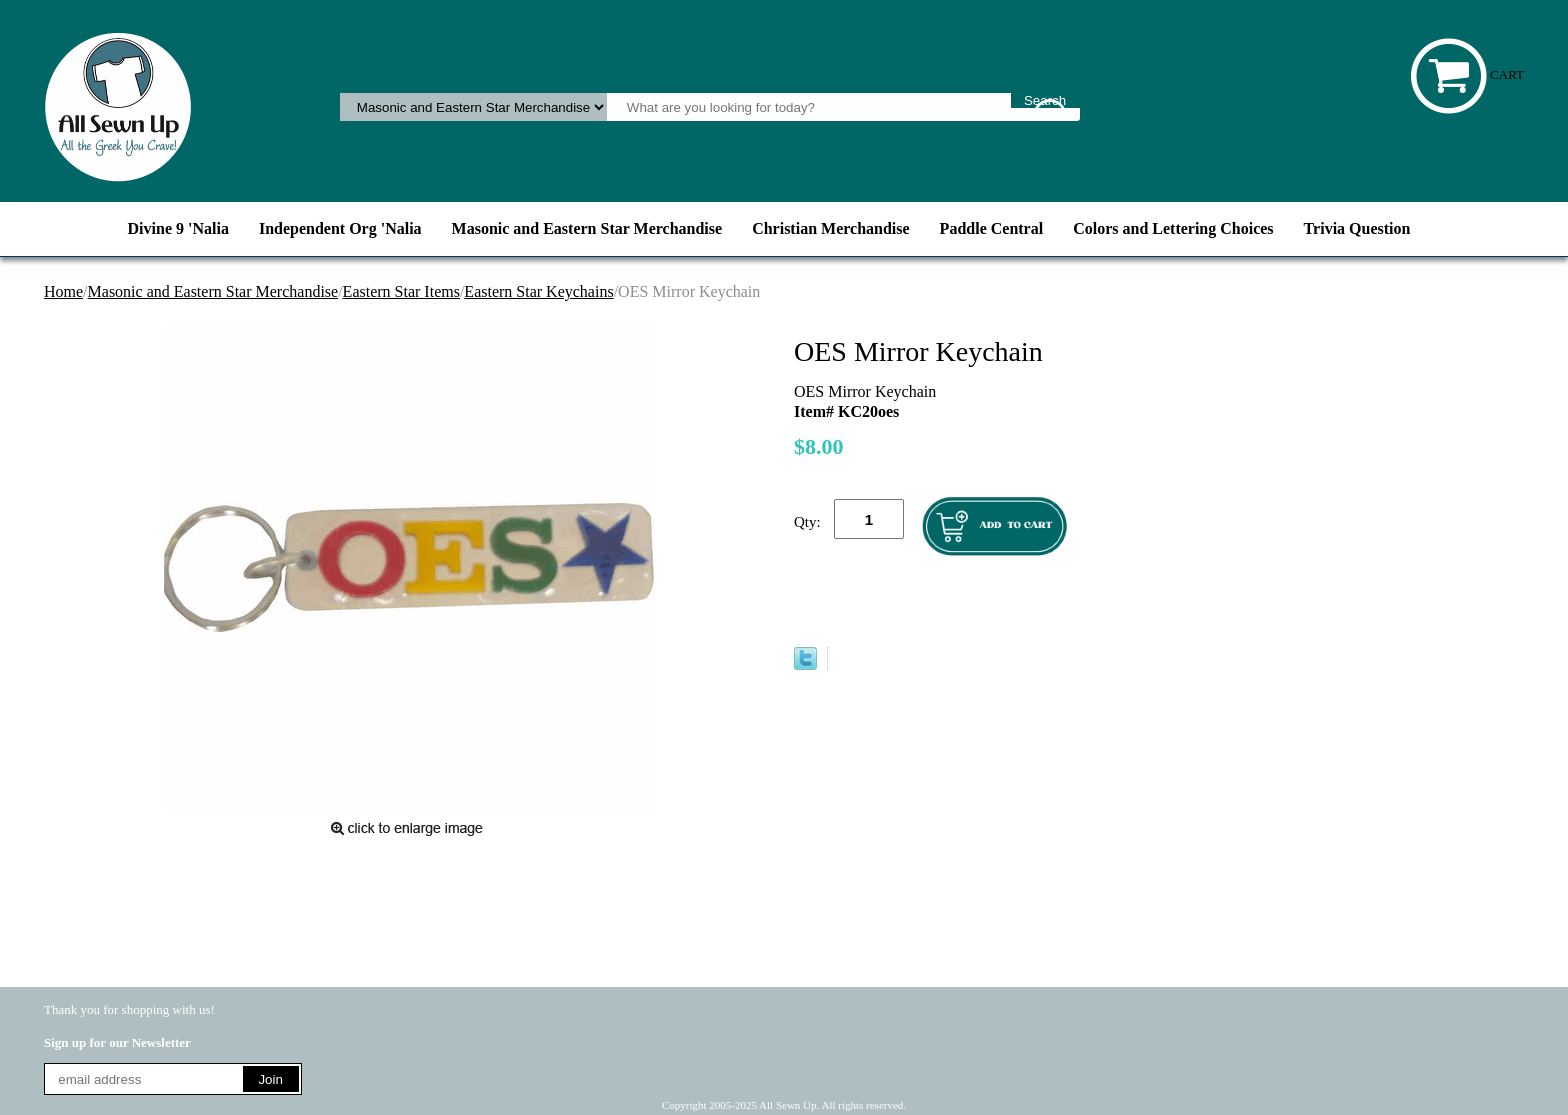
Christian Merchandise (830, 228)
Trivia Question (1357, 228)
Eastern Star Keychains (538, 291)
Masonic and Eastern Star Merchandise (587, 228)
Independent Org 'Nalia (340, 228)
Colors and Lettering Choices (1173, 228)
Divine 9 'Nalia (178, 228)
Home (63, 291)
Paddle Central (992, 228)
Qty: (807, 522)
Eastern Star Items (401, 291)
